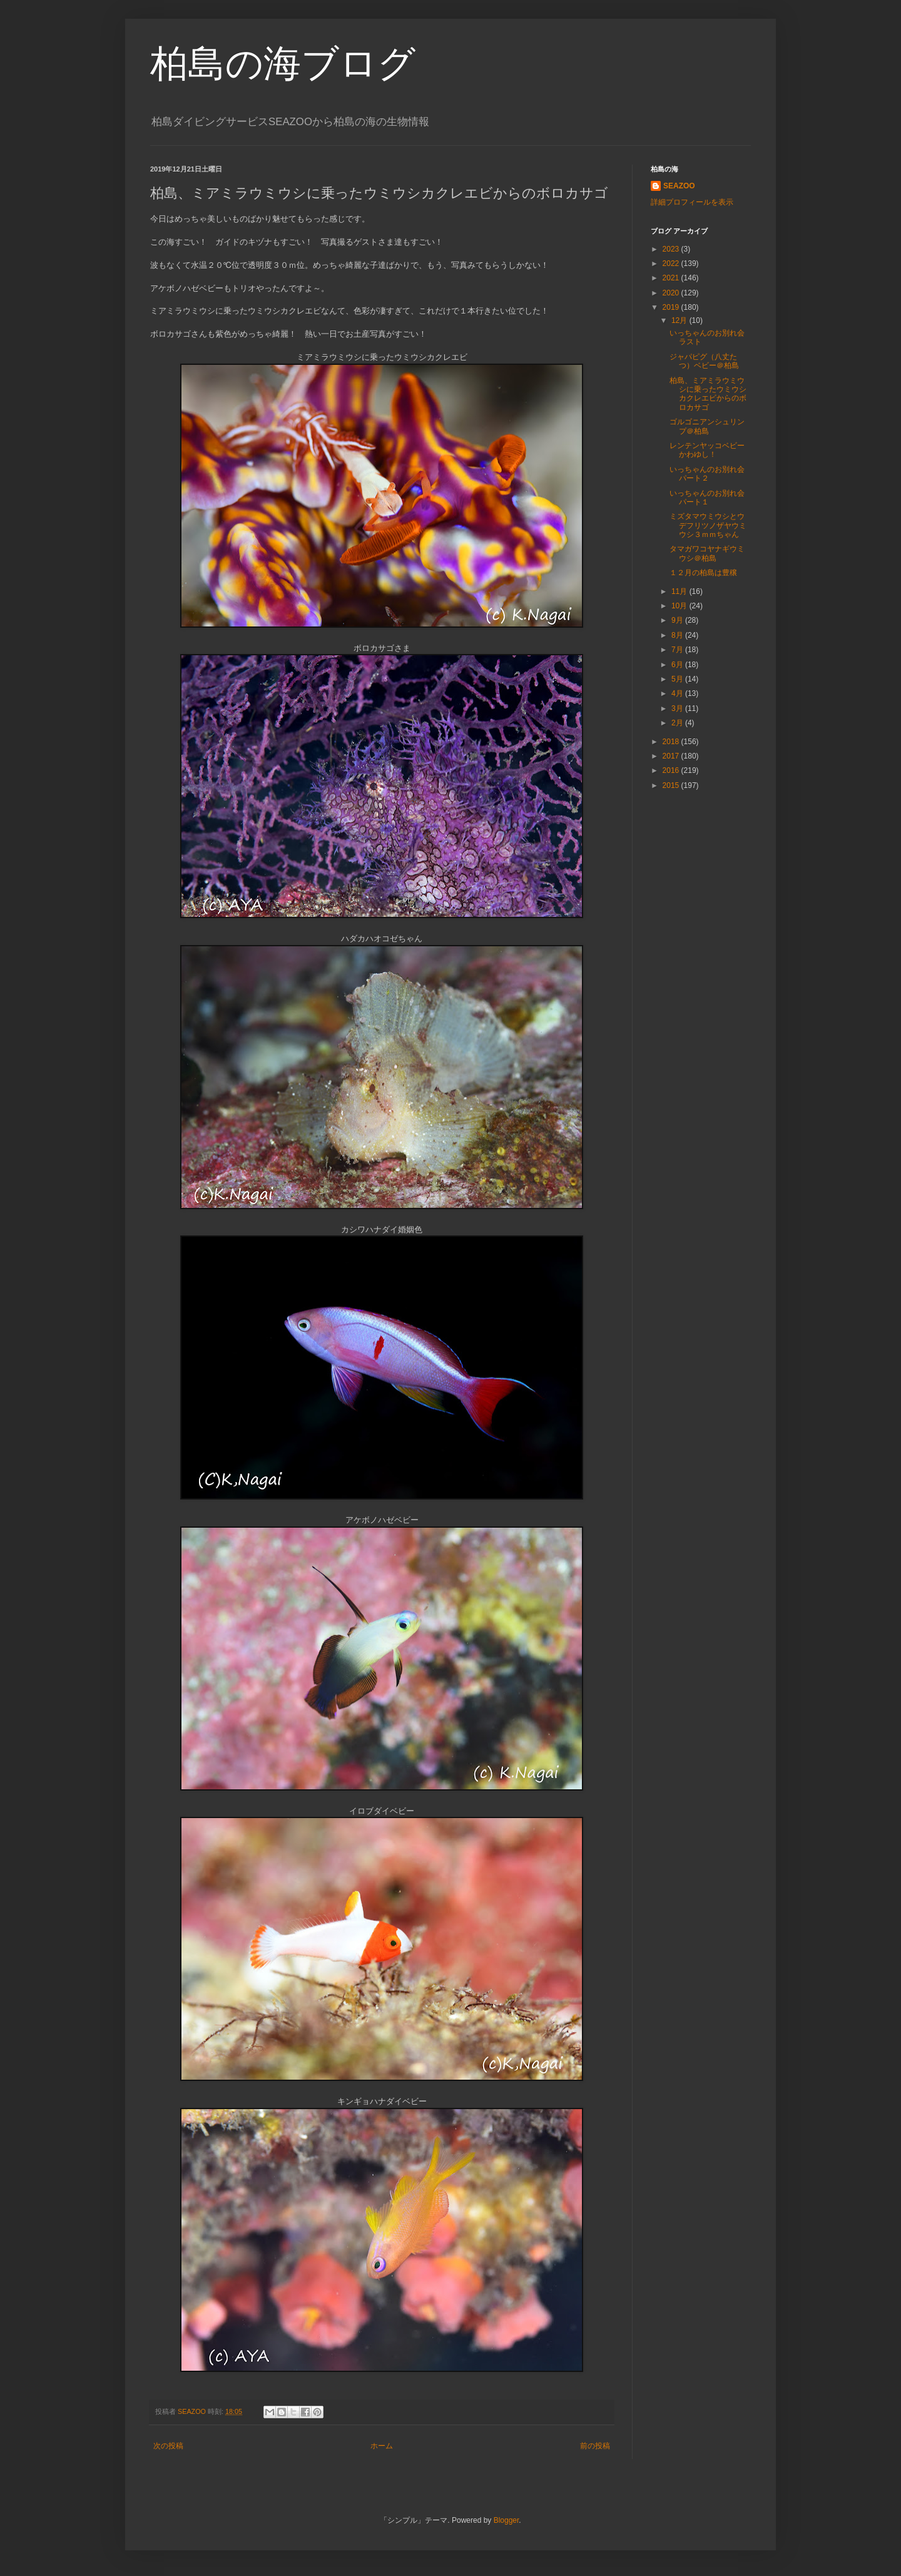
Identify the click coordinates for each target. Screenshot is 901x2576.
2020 (672, 293)
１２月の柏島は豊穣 (703, 572)
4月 (678, 693)
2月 (678, 722)
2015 (672, 785)
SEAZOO (679, 185)
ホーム (381, 2445)
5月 (678, 679)
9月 (678, 620)
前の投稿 (595, 2445)
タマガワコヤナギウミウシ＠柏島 (707, 553)
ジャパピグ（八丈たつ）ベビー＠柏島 (704, 361)
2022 (672, 263)
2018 (672, 741)
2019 (672, 307)
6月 (678, 664)
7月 (678, 649)
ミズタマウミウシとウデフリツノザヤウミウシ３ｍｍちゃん (707, 525)
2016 (672, 770)
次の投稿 (168, 2445)
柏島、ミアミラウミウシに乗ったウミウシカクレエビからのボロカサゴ (707, 394)
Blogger (506, 2520)
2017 (672, 756)
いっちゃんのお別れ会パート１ (707, 497)
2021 (672, 277)
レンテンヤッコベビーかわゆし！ (707, 450)
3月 (678, 708)
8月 (678, 635)
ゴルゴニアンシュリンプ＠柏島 (707, 426)
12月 (680, 320)
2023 (672, 249)
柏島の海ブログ (282, 63)
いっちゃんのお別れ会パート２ (707, 474)
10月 (680, 605)
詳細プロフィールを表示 (692, 202)
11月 (680, 591)
